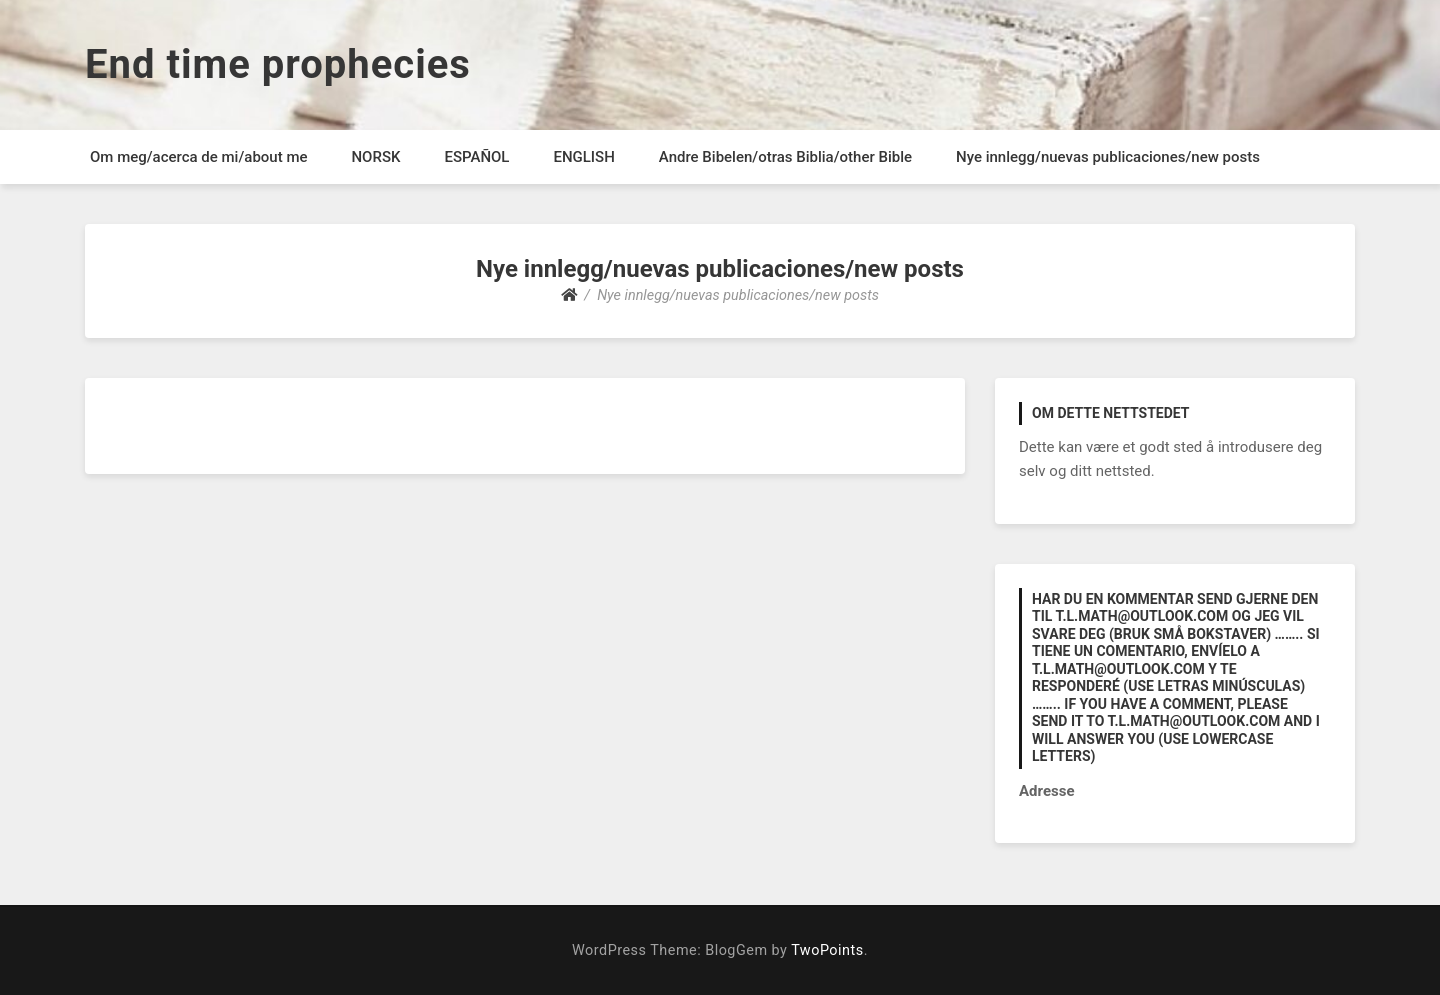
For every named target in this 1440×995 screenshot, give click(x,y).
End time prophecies (278, 64)
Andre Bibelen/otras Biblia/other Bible (785, 157)
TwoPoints (827, 950)
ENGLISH (583, 157)
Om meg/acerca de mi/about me (199, 157)
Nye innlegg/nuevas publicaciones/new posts (1108, 157)
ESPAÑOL (476, 157)
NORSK (375, 157)
